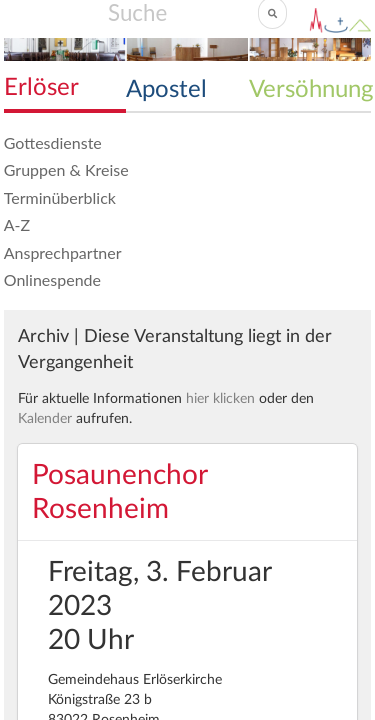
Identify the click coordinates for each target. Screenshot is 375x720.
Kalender (45, 419)
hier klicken (220, 399)
